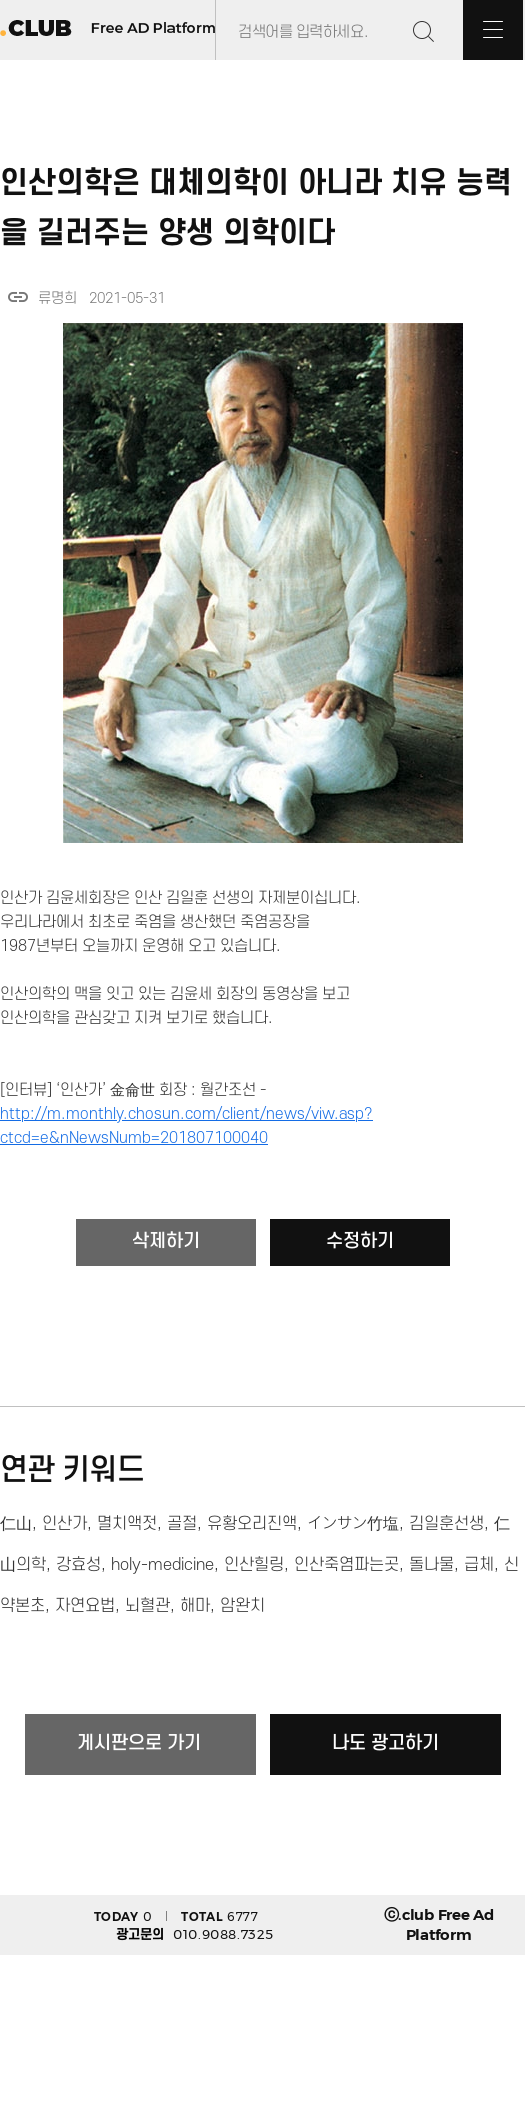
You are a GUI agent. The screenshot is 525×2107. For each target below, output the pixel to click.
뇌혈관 (147, 1606)
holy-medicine (162, 1565)
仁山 (16, 1524)
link (18, 297)
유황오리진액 (252, 1524)
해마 (195, 1606)
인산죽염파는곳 (346, 1565)
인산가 (64, 1524)
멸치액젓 (127, 1524)
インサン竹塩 (353, 1524)
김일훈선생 (446, 1524)
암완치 (242, 1606)
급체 (479, 1565)
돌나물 (431, 1565)
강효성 (78, 1565)
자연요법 (85, 1606)
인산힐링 (254, 1565)
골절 (182, 1524)
